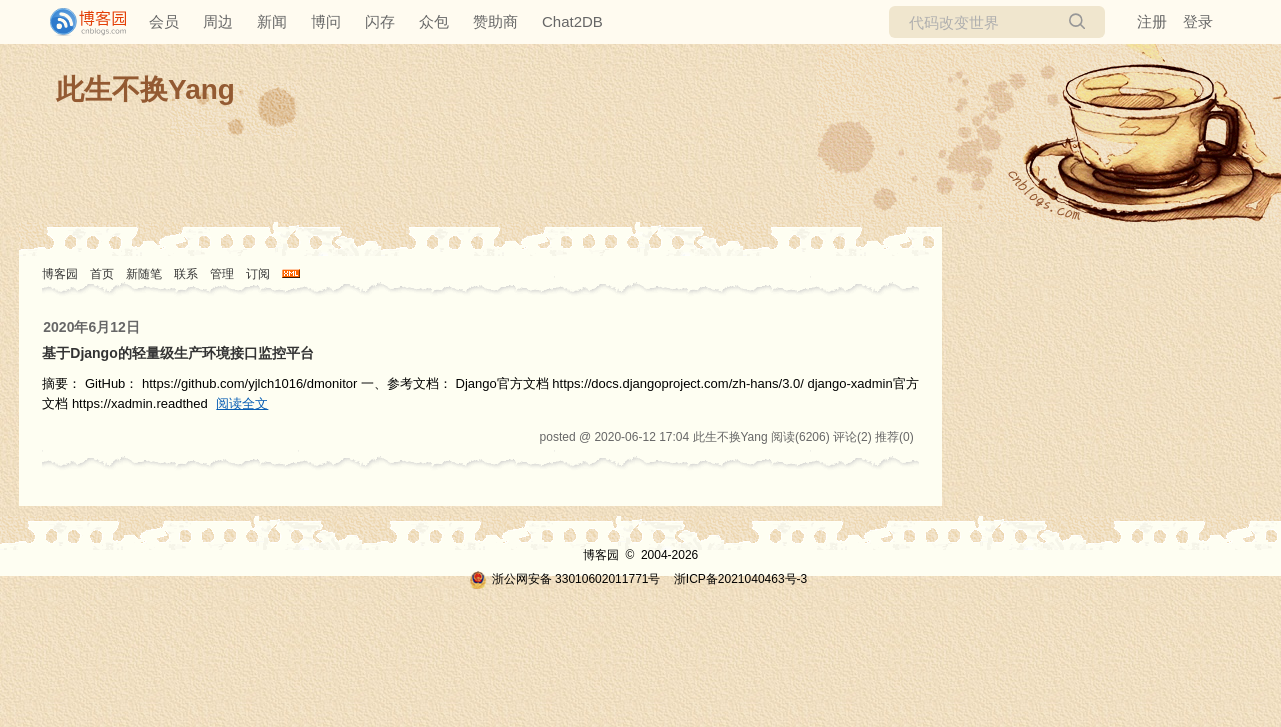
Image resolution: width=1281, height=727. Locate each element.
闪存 (380, 21)
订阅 (258, 274)
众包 (434, 21)
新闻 (272, 21)
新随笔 (144, 274)
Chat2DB (572, 21)
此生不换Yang (145, 89)
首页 (102, 274)
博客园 (60, 274)
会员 (164, 21)
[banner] (80, 22)
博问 (326, 21)
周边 (218, 21)
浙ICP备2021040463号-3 (740, 579)
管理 (222, 274)
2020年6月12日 (91, 327)
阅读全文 (242, 403)
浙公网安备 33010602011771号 (565, 579)
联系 (186, 274)
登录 (1198, 21)
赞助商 (495, 21)
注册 (1152, 21)
